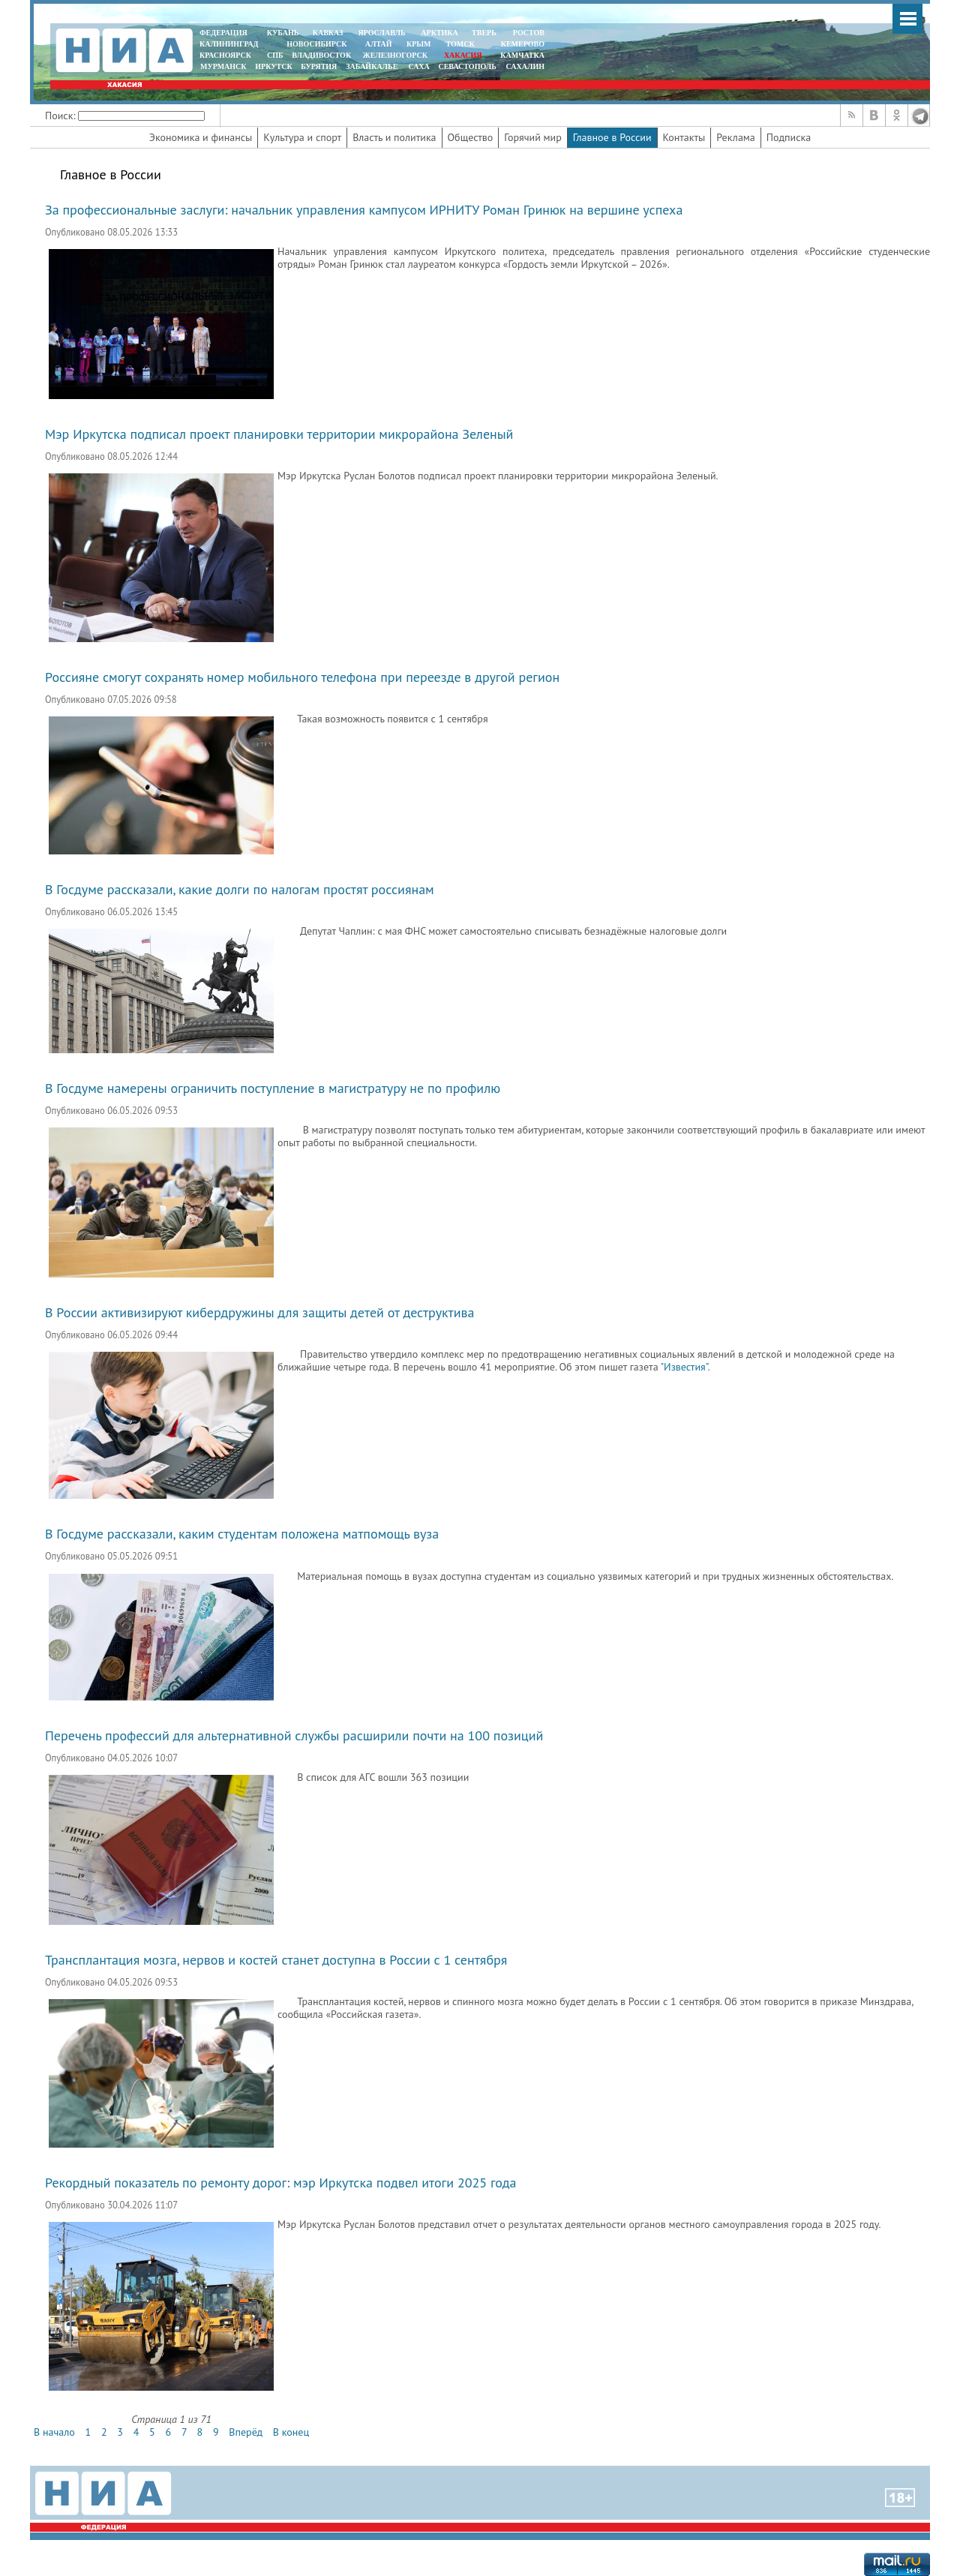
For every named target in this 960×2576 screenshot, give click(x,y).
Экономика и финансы (200, 137)
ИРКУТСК (273, 66)
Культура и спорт (302, 137)
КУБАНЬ (282, 33)
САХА (418, 66)
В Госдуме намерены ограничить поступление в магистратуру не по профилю (272, 1088)
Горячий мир (533, 137)
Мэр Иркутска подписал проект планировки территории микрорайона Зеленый (279, 434)
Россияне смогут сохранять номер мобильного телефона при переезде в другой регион (302, 677)
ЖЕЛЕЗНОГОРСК (395, 55)
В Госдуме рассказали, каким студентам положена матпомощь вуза (242, 1533)
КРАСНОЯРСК (225, 55)
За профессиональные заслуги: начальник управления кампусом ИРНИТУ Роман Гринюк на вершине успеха (363, 209)
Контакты (684, 137)
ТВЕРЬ (484, 33)
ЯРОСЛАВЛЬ (381, 33)
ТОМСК (462, 44)
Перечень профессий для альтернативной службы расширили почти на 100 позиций (294, 1735)
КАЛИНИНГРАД (229, 44)
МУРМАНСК (223, 66)
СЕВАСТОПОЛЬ (467, 66)
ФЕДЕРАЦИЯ (224, 33)
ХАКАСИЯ (462, 55)
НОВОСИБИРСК (316, 44)
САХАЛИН (525, 66)
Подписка (788, 137)
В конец (291, 2432)
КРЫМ (418, 44)
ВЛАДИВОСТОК (321, 55)
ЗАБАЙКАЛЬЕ (373, 66)
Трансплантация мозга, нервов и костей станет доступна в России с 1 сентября (276, 1959)
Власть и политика (394, 137)
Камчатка (521, 55)
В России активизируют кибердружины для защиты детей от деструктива (260, 1312)
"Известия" (683, 1367)
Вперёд (245, 2432)
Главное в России (612, 137)
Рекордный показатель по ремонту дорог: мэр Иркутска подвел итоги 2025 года (280, 2182)
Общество (471, 137)
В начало (54, 2432)
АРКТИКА (439, 33)
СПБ (275, 55)
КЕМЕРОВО (522, 44)
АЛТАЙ (378, 44)
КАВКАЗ (328, 33)
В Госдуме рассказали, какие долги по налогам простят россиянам (239, 889)
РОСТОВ (528, 33)
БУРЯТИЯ (319, 66)
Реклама (735, 137)
